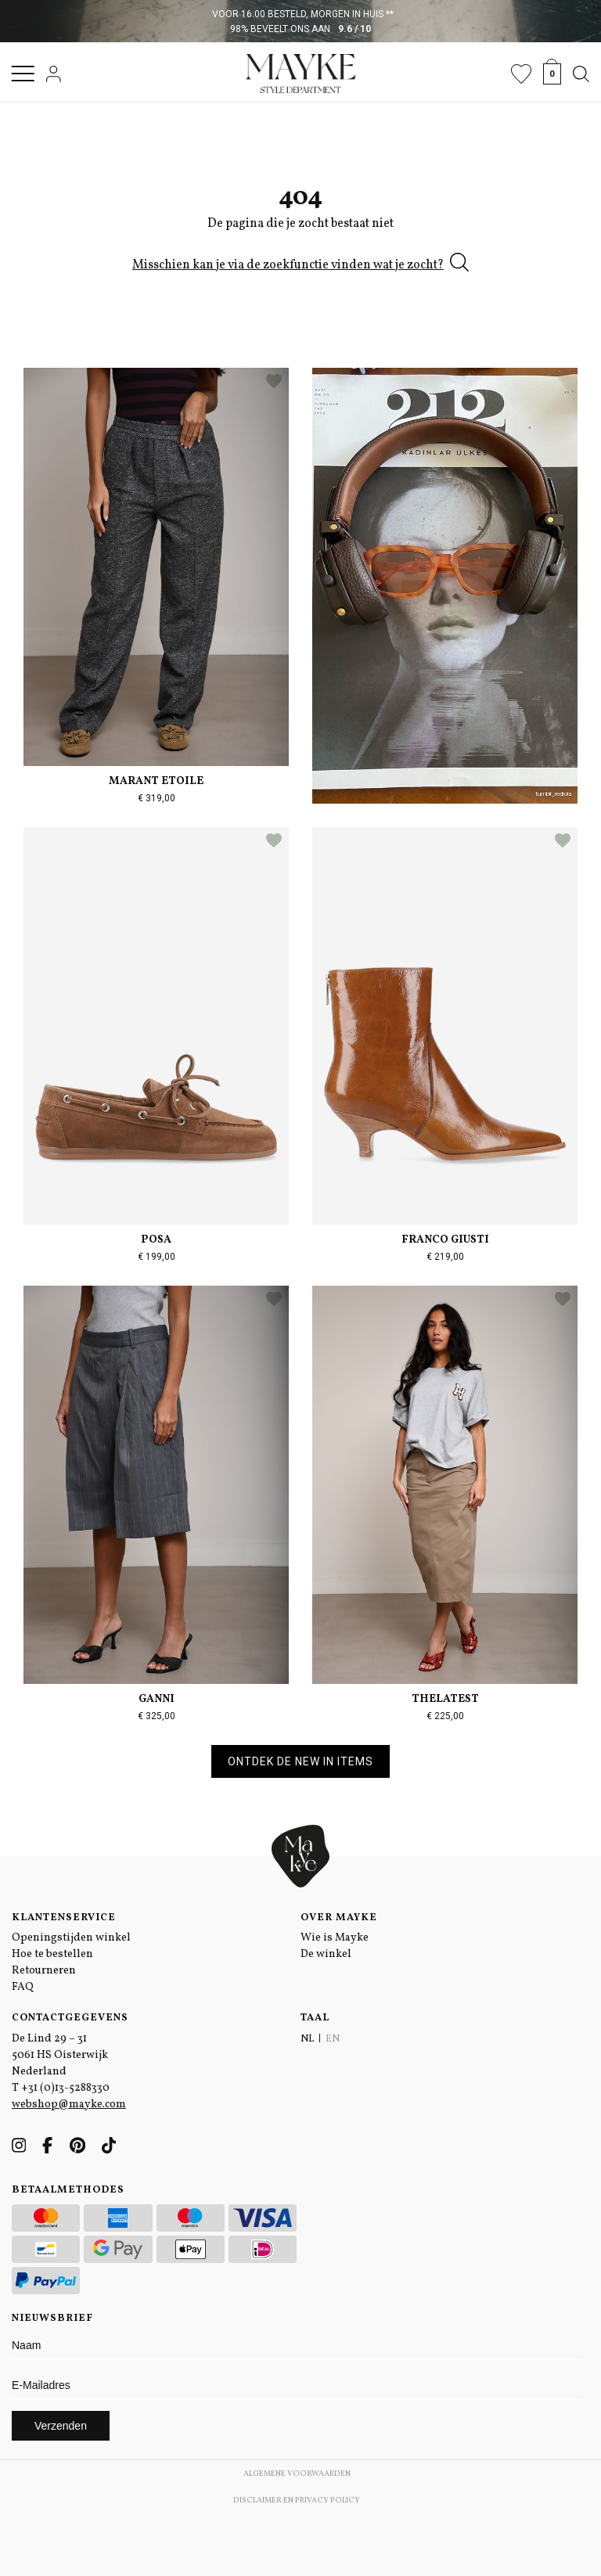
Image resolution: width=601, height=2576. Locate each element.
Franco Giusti (445, 1239)
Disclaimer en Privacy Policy (296, 2500)
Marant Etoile (156, 781)
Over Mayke (338, 1918)
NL (307, 2039)
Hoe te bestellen (52, 1954)
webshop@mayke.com (69, 2104)
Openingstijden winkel (71, 1937)
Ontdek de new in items (300, 1761)
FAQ (23, 1987)
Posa (156, 1239)
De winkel (325, 1954)
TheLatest (445, 1699)
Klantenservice (64, 1918)
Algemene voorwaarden (297, 2473)
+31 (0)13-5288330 (65, 2088)
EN (333, 2039)
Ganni (157, 1699)
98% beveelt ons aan (301, 28)
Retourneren (44, 1970)
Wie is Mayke (334, 1937)
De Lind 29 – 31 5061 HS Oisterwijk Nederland (60, 2055)
